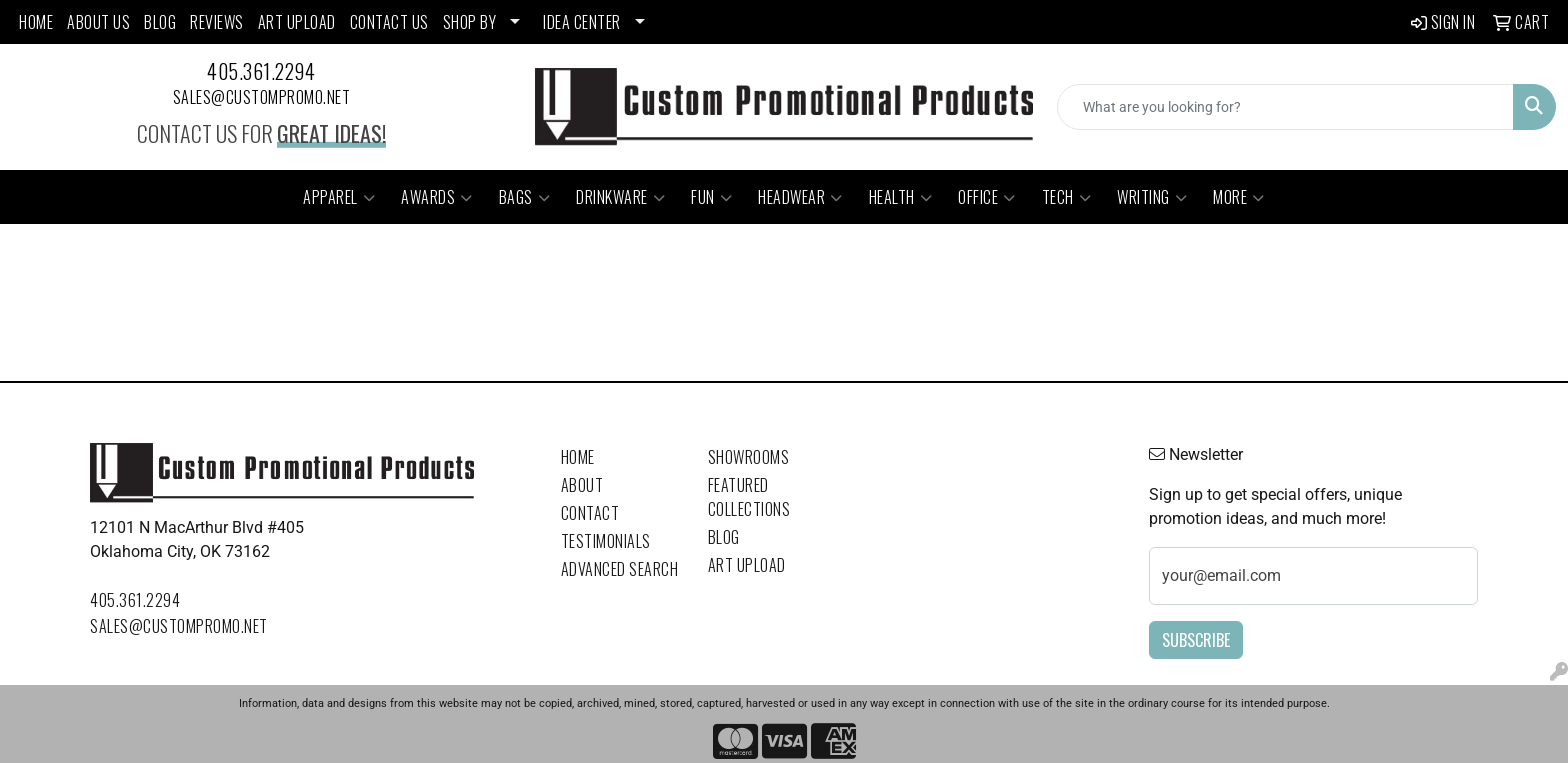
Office (987, 197)
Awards (437, 197)
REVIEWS (217, 22)
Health (901, 197)
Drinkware (620, 197)
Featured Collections (749, 497)
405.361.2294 (261, 71)
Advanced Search (620, 569)
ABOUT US (98, 22)
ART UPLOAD (297, 22)
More (1239, 197)
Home (578, 457)
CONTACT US (389, 22)
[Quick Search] (1285, 107)
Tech (1067, 197)
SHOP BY (470, 22)
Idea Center (582, 22)
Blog (724, 537)
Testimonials (606, 541)
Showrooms (749, 457)
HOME (36, 22)
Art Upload (747, 565)
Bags (525, 197)
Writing (1152, 197)
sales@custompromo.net (262, 97)
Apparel (339, 197)
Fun (711, 197)
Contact (590, 513)
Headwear (800, 197)
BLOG (160, 22)
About (582, 485)
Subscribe (1196, 640)
